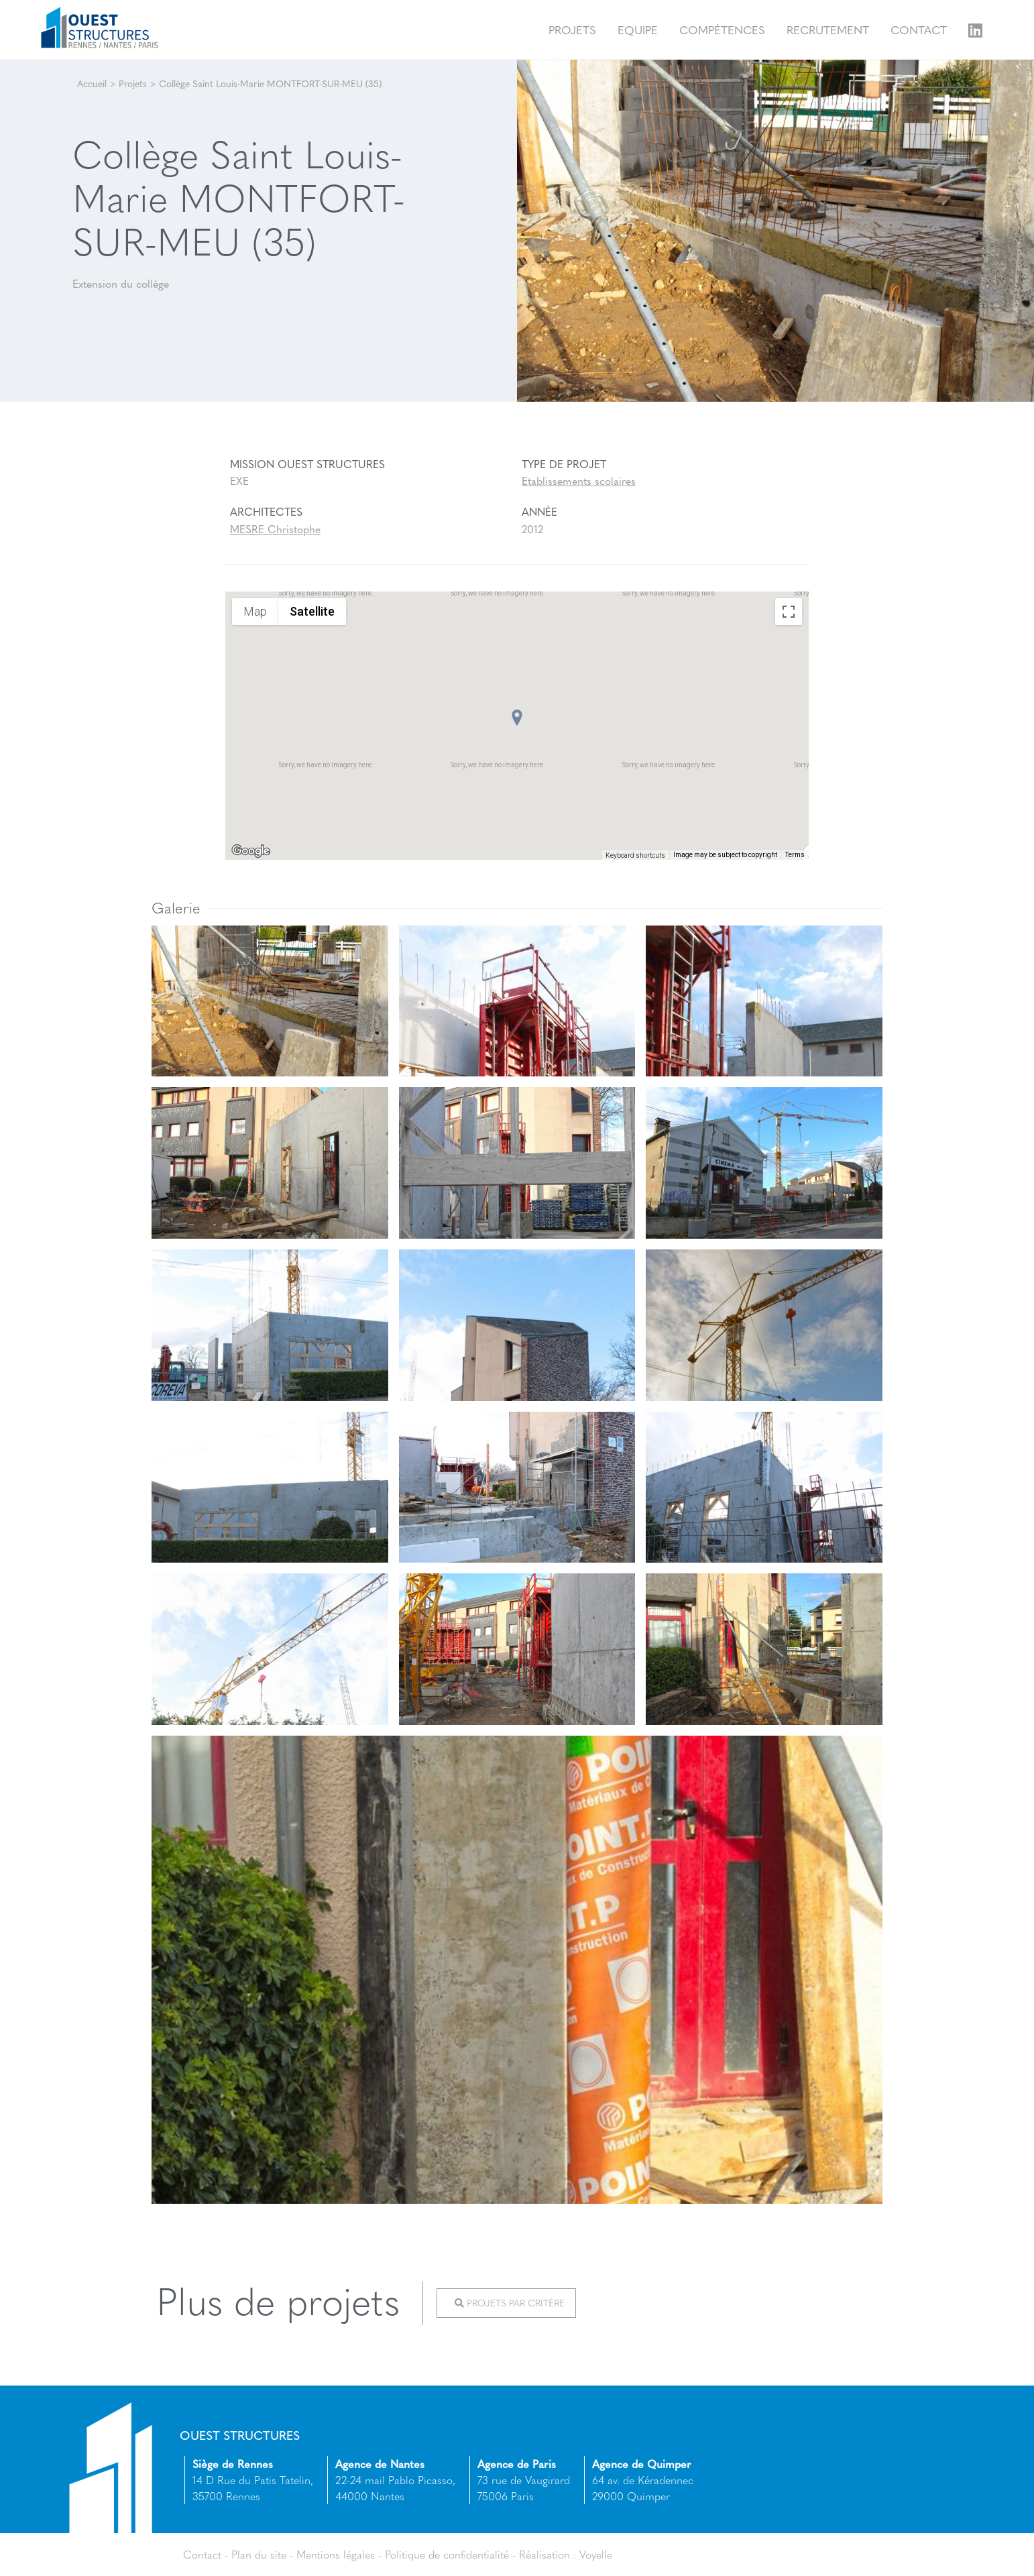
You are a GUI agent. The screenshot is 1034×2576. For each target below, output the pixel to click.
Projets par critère (510, 2303)
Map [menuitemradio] (255, 611)
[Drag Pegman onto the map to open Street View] (788, 830)
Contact (919, 29)
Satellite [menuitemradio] (312, 611)
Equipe (638, 29)
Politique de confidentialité (448, 2554)
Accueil (92, 83)
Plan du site (258, 2554)
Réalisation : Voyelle (567, 2554)
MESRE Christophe (275, 529)
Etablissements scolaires (579, 481)
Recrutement (828, 29)
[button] (517, 718)
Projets (572, 29)
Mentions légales (336, 2554)
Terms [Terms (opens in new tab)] (795, 854)
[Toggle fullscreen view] (788, 611)
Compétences (722, 29)
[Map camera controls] (788, 782)
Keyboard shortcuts (635, 855)
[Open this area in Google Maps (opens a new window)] (251, 851)
